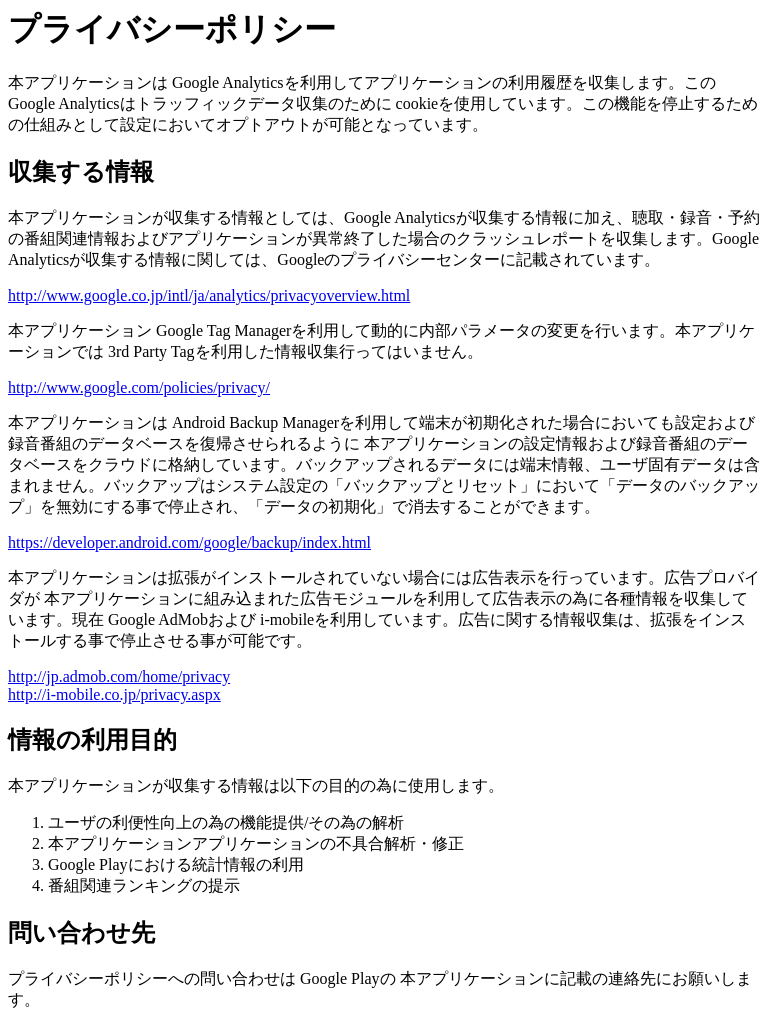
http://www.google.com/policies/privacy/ (139, 387)
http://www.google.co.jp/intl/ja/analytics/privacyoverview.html (209, 295)
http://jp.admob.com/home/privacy (119, 676)
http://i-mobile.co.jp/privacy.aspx (114, 694)
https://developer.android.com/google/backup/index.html (189, 542)
